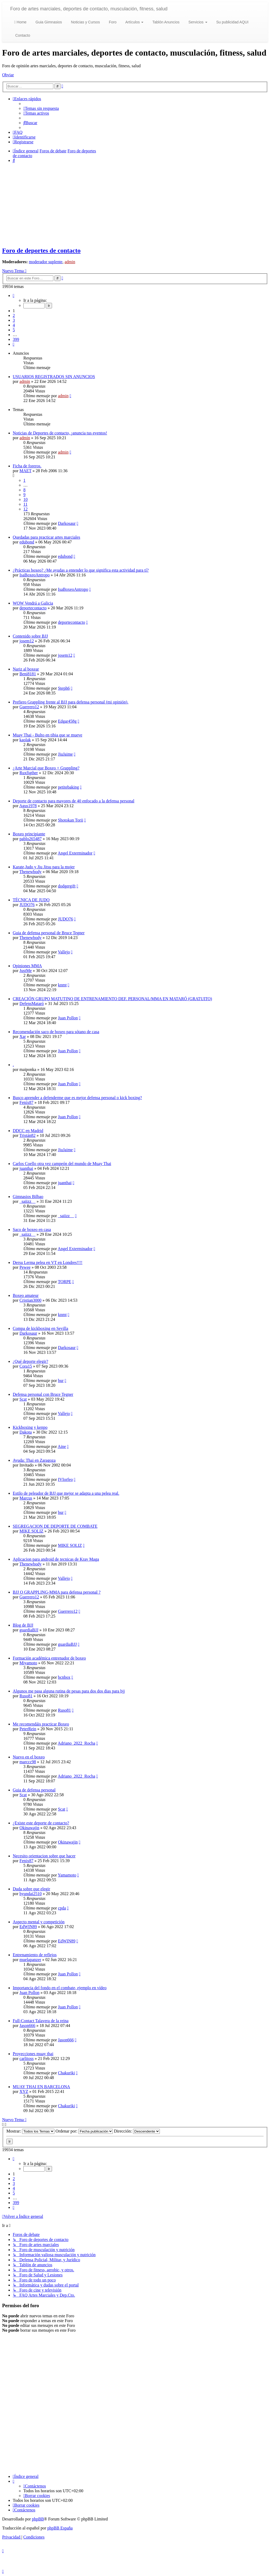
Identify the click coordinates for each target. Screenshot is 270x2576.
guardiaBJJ (28, 1630)
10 (25, 499)
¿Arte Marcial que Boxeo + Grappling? (46, 768)
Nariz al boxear (26, 669)
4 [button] (14, 325)
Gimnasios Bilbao (28, 1196)
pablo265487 (30, 838)
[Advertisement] (135, 204)
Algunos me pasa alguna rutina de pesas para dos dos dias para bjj (69, 1691)
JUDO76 (27, 904)
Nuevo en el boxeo (29, 1757)
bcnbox (64, 1677)
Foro (112, 22)
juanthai (26, 1168)
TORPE (64, 1281)
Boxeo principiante (29, 834)
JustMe (25, 970)
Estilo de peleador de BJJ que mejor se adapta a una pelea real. (66, 1493)
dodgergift (66, 886)
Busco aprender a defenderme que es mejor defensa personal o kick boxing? (77, 1097)
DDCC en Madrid (28, 1130)
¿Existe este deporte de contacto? (41, 1823)
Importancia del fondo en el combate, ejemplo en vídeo (59, 1988)
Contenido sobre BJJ (30, 636)
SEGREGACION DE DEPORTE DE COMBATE (55, 1526)
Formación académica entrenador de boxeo (49, 1658)
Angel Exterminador (75, 853)
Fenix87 (26, 1102)
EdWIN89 (28, 1926)
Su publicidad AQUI (231, 22)
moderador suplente (46, 261)
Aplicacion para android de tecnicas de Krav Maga (56, 1559)
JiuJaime (65, 754)
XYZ (23, 2091)
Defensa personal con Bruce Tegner (43, 1394)
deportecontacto (32, 608)
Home (20, 22)
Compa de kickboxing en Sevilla (40, 1328)
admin (70, 261)
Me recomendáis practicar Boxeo (41, 1724)
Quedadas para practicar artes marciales (46, 537)
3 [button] (14, 320)
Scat (23, 1399)
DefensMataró (31, 1003)
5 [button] (14, 330)
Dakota (25, 1432)
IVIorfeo (65, 1479)
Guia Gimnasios (48, 22)
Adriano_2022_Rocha (76, 1743)
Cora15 (25, 1366)
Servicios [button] (197, 22)
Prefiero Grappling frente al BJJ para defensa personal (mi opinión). (70, 702)
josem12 (26, 641)
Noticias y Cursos (85, 22)
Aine (62, 1446)
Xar (22, 1036)
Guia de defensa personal (34, 1790)
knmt (62, 985)
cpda (62, 1908)
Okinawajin (29, 1827)
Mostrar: (30, 2131)
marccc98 (27, 1762)
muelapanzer (30, 1959)
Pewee (25, 1267)
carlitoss (26, 2058)
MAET (25, 470)
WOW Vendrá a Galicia (33, 603)
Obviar (8, 75)
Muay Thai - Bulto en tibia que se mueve (47, 735)
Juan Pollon (68, 1018)
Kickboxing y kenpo (30, 1427)
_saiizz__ (27, 1201)
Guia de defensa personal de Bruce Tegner (48, 933)
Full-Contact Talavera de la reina (40, 2020)
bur (60, 1380)
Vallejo (64, 952)
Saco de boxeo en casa (32, 1229)
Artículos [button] (134, 22)
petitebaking (68, 787)
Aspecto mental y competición (39, 1922)
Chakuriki (66, 2073)
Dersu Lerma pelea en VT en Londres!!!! (47, 1262)
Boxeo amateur (25, 1295)
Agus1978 (28, 805)
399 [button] (16, 339)
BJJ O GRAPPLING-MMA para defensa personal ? (57, 1592)
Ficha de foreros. (27, 466)
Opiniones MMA (27, 966)
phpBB (38, 2519)
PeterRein (27, 1729)
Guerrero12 (29, 707)
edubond (26, 542)
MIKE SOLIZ (31, 1531)
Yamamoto (67, 1875)
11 (25, 504)
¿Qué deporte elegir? (30, 1361)
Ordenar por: (84, 2131)
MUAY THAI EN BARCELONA (41, 2086)
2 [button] (14, 315)
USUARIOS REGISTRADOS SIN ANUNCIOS (54, 376)
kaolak (25, 740)
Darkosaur (67, 523)
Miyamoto (28, 1663)
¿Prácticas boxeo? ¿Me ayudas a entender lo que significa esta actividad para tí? (81, 570)
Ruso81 (25, 1696)
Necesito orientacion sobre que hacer (44, 1856)
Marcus (25, 1498)
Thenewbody (30, 871)
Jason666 (27, 2025)
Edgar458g (67, 721)
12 (25, 509)
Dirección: (137, 2131)
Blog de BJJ (23, 1625)
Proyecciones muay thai (33, 2053)
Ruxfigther (28, 772)
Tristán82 (27, 1135)
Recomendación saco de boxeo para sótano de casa (56, 1031)
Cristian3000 (30, 1300)
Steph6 (64, 688)
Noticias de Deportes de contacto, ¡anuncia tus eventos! (60, 433)
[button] (13, 295)
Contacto (22, 35)
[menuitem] (41, 108)
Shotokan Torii (70, 820)
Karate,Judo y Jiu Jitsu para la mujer (44, 867)
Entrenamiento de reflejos (35, 1955)
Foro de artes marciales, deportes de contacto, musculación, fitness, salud (89, 8)
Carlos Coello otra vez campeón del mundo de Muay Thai (62, 1163)
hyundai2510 (30, 1893)
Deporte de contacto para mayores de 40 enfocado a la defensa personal (73, 801)
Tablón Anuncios (165, 22)
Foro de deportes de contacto (41, 250)
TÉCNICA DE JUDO (31, 900)
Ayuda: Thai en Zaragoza (34, 1460)
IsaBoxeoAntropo (34, 575)
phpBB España (60, 2528)
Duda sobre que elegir (31, 1889)
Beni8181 (27, 674)
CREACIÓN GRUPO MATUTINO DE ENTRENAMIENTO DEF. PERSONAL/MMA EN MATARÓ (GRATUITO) (112, 998)
